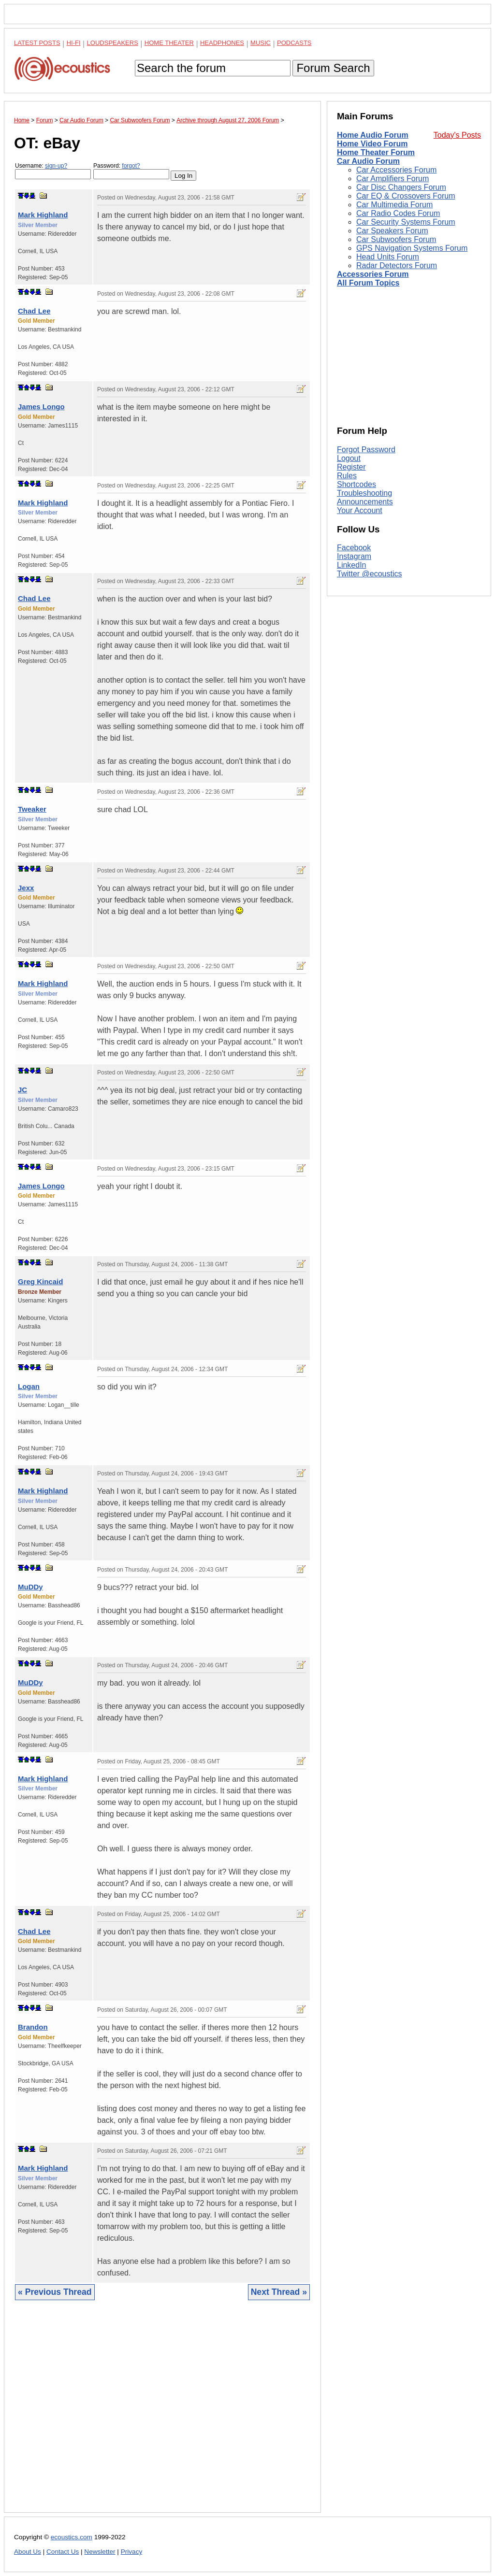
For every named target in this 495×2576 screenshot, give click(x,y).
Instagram (354, 556)
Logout (349, 458)
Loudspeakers (112, 42)
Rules (347, 476)
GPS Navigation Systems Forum (411, 248)
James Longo (41, 406)
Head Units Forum (387, 257)
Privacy (132, 2551)
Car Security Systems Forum (405, 222)
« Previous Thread (55, 2292)
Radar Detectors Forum (396, 265)
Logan (29, 1386)
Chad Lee (34, 311)
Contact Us (62, 2551)
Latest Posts (37, 42)
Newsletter (99, 2551)
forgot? (131, 165)
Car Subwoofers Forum (396, 239)
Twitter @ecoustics (369, 574)
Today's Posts (457, 135)
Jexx (26, 888)
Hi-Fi (74, 42)
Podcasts (294, 42)
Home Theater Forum (376, 152)
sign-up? (56, 165)
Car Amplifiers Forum (392, 178)
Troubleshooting (364, 493)
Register (351, 467)
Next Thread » (279, 2292)
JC (22, 1090)
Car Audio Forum (368, 161)
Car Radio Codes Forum (398, 213)
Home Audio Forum (372, 135)
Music (260, 42)
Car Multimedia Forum (394, 204)
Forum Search (333, 67)
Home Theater (169, 42)
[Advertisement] (162, 2414)
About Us (27, 2551)
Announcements (365, 502)
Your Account (359, 510)
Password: (131, 170)
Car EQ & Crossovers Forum (405, 196)
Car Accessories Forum (396, 170)
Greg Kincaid (40, 1281)
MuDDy (30, 1587)
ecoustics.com (71, 2537)
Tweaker (32, 809)
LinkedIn (351, 565)
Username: (53, 170)
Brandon (33, 2027)
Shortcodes (356, 484)
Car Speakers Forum (392, 231)
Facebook (354, 548)
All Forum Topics (368, 283)
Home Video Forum (372, 144)
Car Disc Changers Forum (401, 187)
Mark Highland (43, 215)
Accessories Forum (373, 274)
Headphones (222, 42)
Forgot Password (366, 449)
